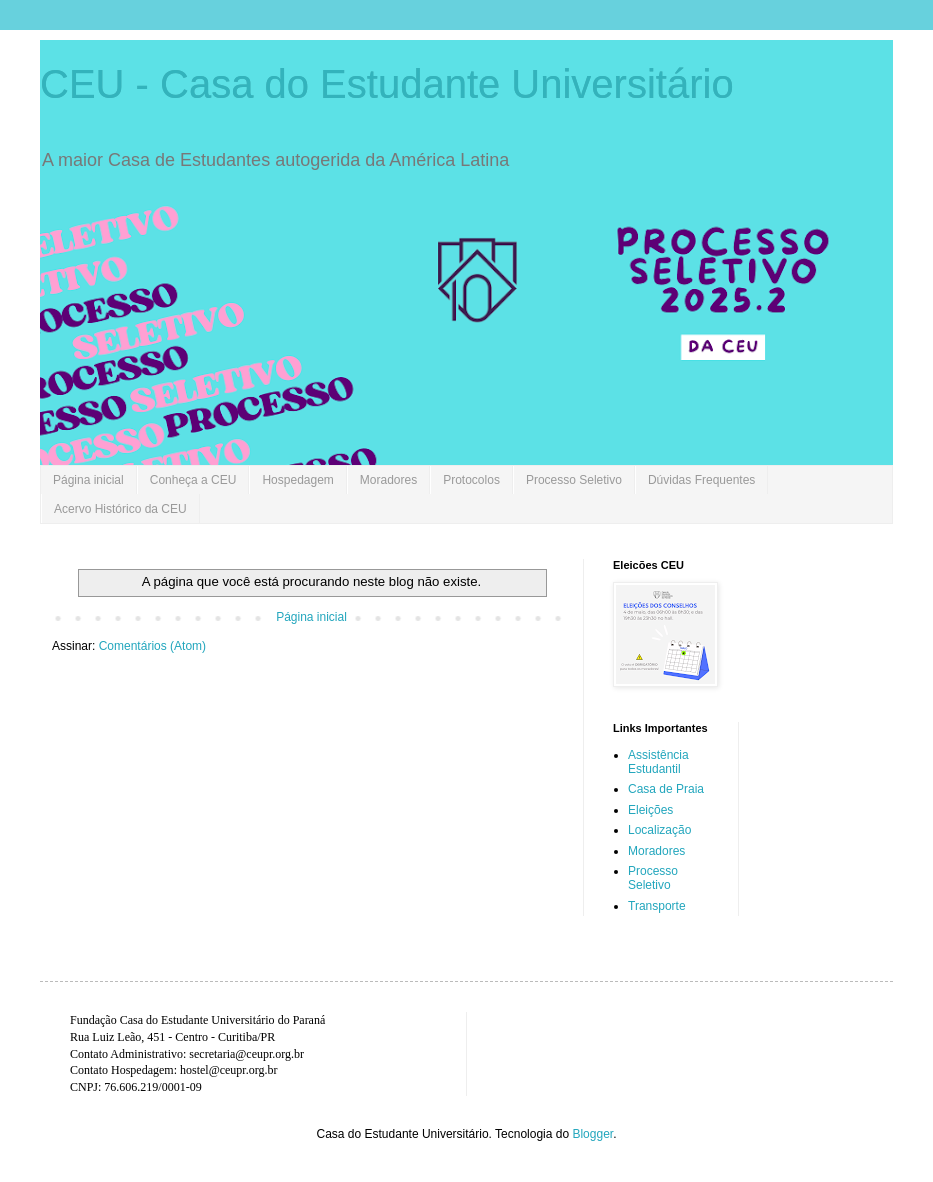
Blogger (592, 1134)
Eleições (650, 810)
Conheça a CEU (193, 480)
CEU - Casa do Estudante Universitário (387, 84)
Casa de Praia (666, 789)
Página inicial (88, 480)
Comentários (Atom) (152, 646)
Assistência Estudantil (658, 762)
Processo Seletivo (574, 480)
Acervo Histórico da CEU (120, 509)
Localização (659, 830)
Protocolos (471, 480)
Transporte (657, 906)
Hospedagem (297, 480)
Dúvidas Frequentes (701, 480)
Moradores (388, 480)
